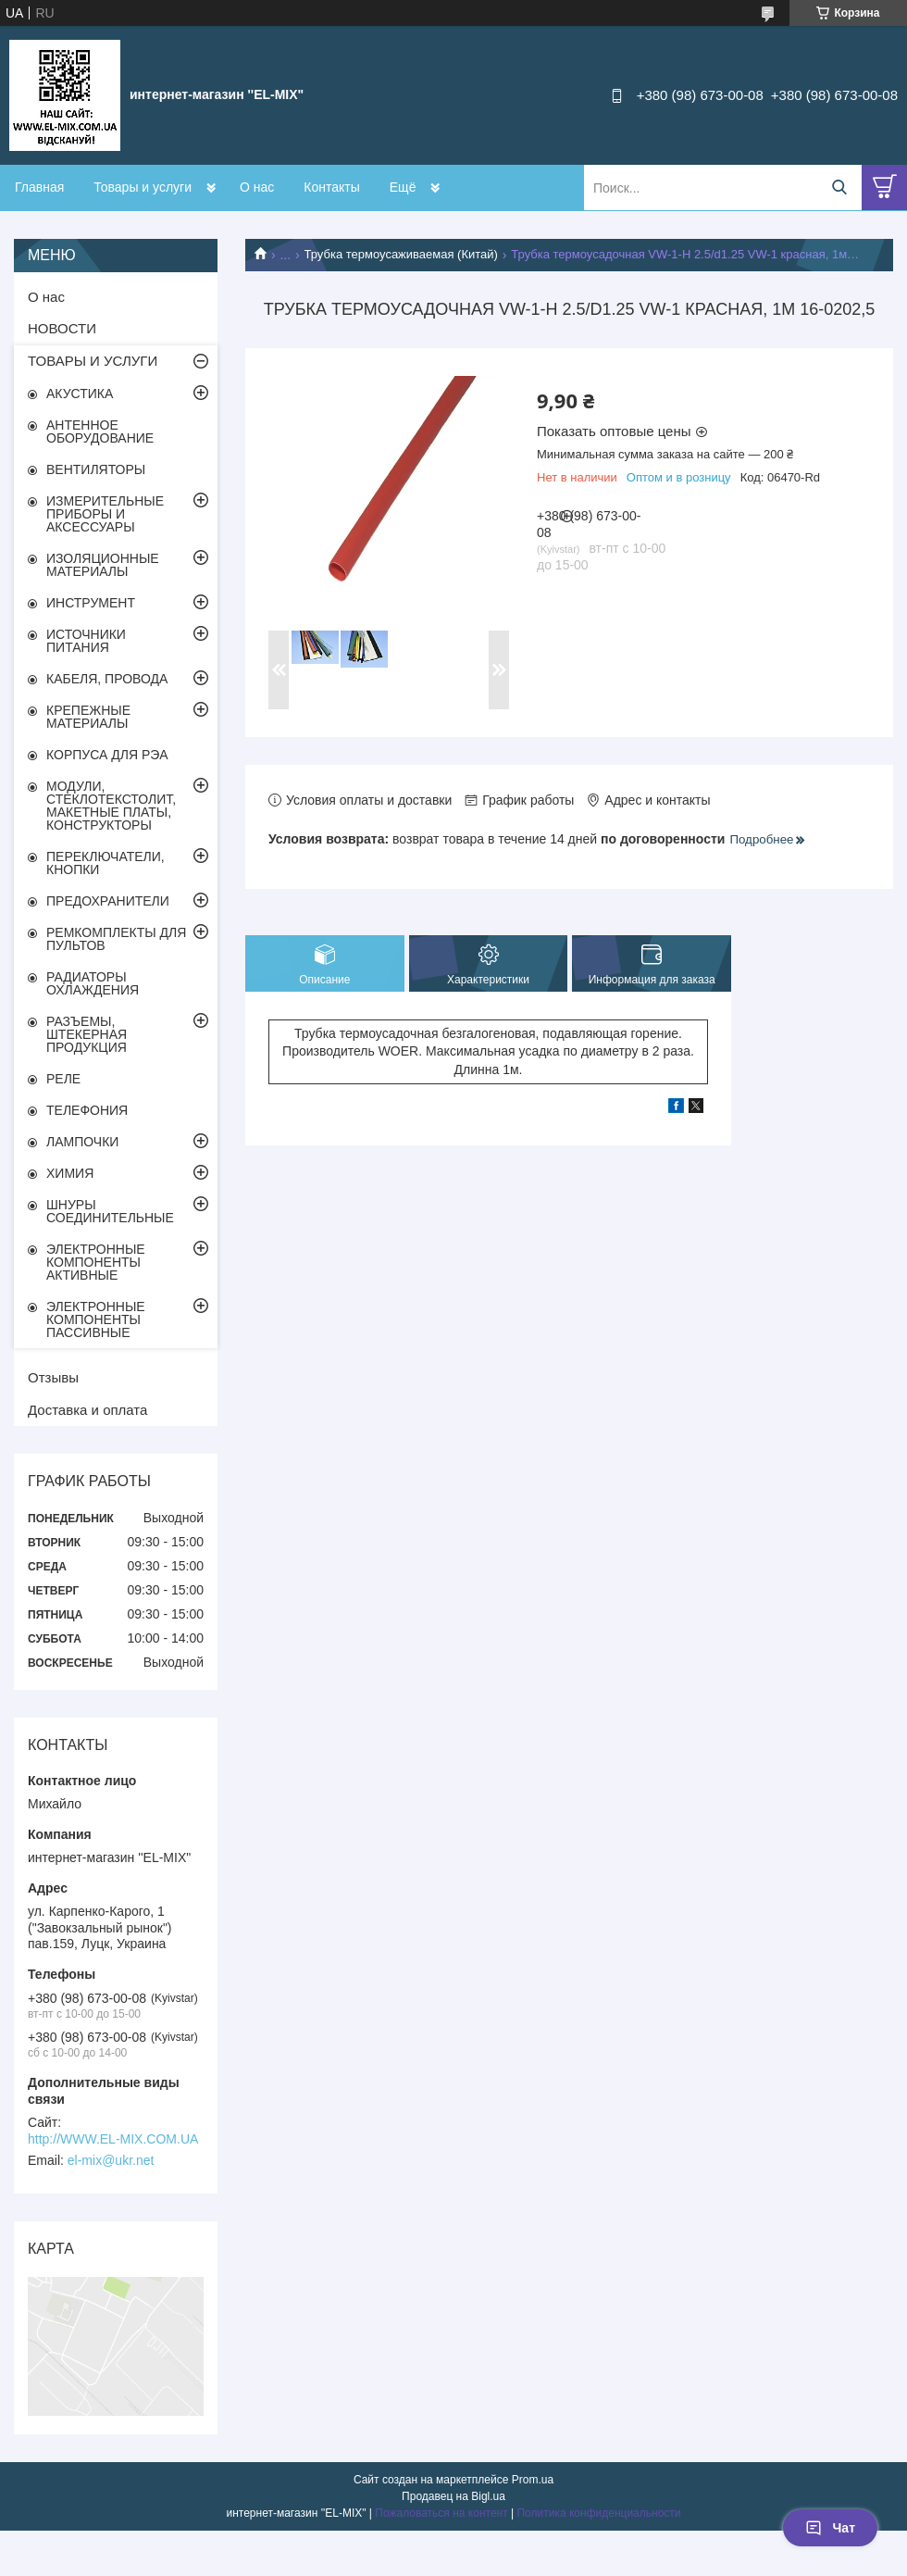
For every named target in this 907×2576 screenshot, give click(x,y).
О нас (257, 187)
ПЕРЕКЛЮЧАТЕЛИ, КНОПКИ (105, 863)
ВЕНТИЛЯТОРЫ (95, 469)
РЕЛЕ (63, 1078)
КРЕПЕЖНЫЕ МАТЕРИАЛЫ (88, 717)
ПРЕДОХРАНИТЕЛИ (107, 901)
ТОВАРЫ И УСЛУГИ (92, 361)
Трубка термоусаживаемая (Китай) (401, 254)
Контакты (331, 187)
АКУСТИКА (79, 393)
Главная (39, 187)
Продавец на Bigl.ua (453, 2496)
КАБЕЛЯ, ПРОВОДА (107, 678)
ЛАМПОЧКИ (82, 1141)
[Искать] (839, 187)
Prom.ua (532, 2479)
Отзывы (53, 1377)
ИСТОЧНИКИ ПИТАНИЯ (86, 641)
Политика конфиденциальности (598, 2513)
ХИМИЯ (69, 1173)
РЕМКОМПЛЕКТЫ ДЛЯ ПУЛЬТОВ (116, 939)
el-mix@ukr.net (111, 2160)
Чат (830, 2528)
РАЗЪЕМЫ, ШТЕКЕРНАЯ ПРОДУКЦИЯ (86, 1034)
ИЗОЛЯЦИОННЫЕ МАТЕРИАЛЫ (102, 565)
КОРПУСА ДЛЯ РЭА (107, 754)
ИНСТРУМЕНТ (90, 602)
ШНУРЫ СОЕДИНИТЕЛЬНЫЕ (110, 1211)
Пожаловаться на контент (441, 2513)
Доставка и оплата (87, 1410)
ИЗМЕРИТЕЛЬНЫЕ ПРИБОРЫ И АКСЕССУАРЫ (105, 514)
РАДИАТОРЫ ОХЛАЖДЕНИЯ (92, 983)
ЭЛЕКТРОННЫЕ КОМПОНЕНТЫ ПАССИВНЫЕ (95, 1319)
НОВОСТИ (62, 328)
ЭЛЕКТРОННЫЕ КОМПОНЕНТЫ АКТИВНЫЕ (95, 1262)
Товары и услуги (142, 187)
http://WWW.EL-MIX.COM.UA (113, 2139)
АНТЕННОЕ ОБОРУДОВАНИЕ (100, 431)
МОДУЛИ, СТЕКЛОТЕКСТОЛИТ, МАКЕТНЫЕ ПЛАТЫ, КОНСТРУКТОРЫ (111, 805)
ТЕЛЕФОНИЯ (87, 1110)
